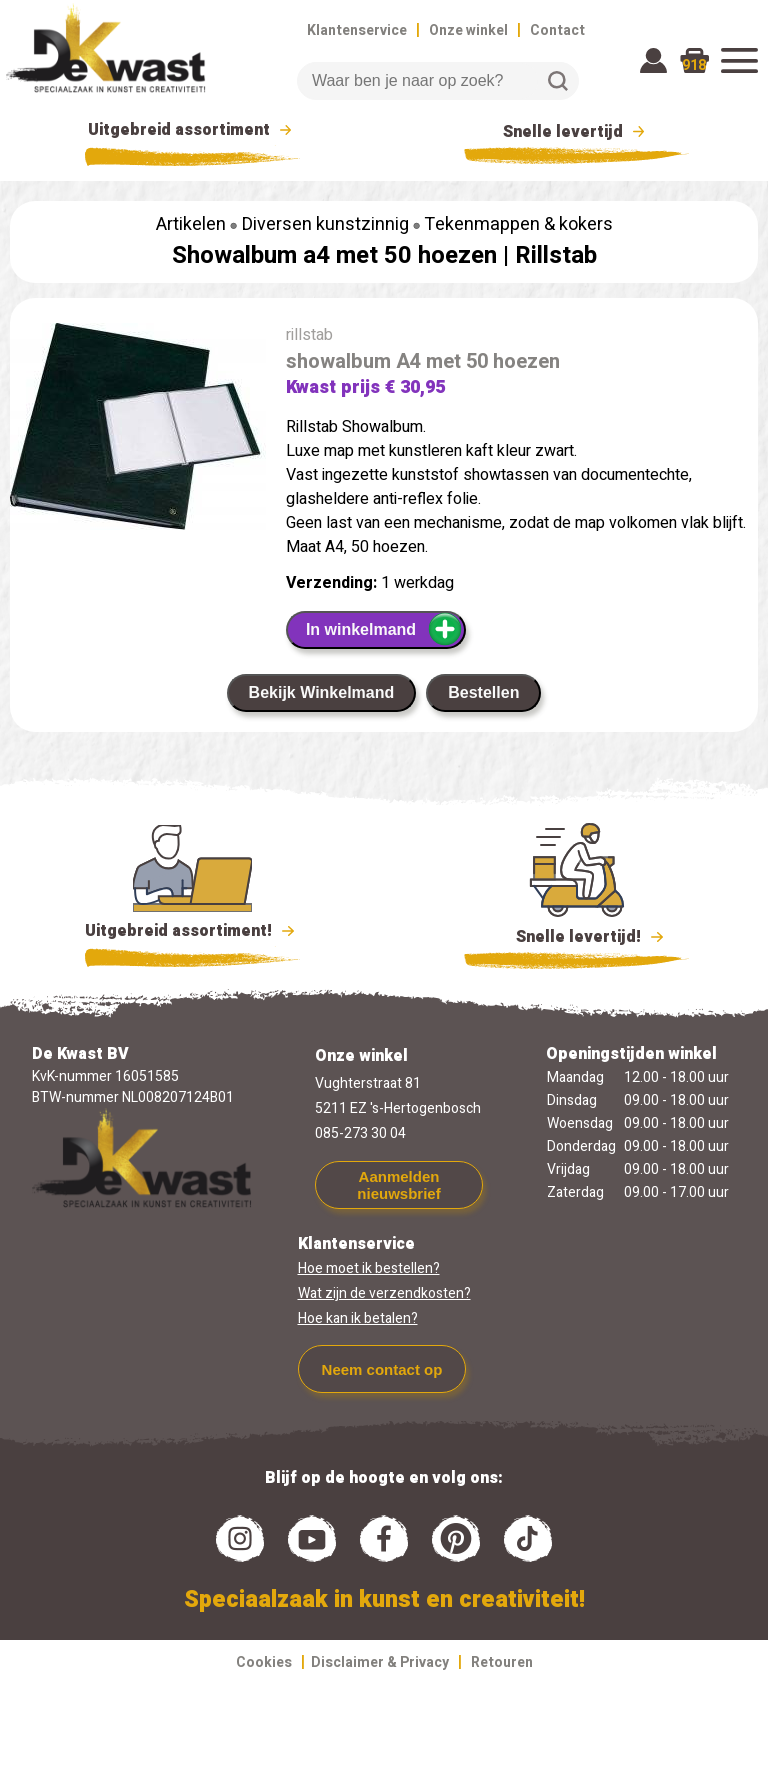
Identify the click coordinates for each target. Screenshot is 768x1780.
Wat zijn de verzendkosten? (384, 1293)
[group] (138, 430)
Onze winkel (468, 30)
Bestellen (483, 692)
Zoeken (558, 81)
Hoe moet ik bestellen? (369, 1268)
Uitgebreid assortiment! (192, 931)
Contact (557, 30)
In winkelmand (384, 629)
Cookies (264, 1662)
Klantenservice (357, 30)
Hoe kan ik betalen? (358, 1318)
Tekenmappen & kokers (518, 224)
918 (694, 65)
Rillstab (556, 255)
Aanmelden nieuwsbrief (398, 1185)
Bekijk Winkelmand (322, 692)
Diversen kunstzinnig (325, 224)
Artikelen (191, 224)
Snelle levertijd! (576, 935)
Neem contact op (382, 1369)
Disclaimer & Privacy (380, 1662)
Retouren (502, 1662)
